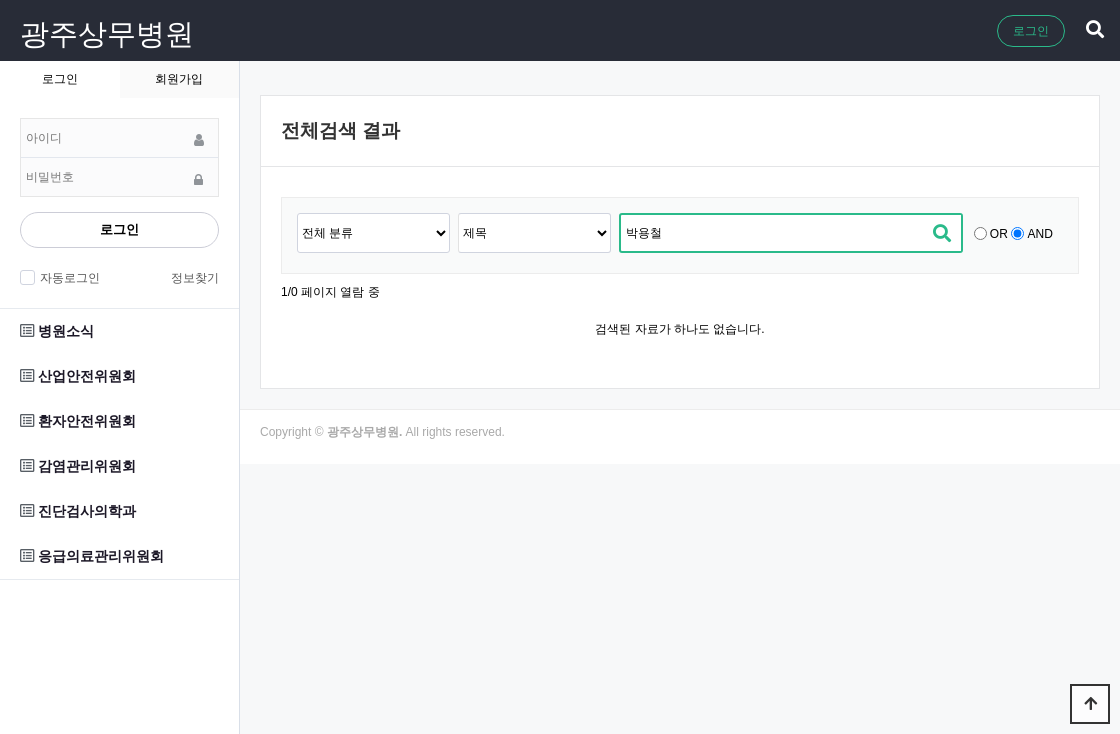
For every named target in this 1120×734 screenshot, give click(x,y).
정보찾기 (195, 278)
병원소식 (57, 331)
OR (999, 234)
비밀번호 (20, 118)
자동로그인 (67, 278)
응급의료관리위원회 (92, 556)
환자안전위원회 (78, 421)
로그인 (1031, 31)
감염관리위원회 (78, 466)
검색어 (297, 213)
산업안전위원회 (78, 376)
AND (1040, 234)
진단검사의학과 (78, 511)
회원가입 (179, 79)
